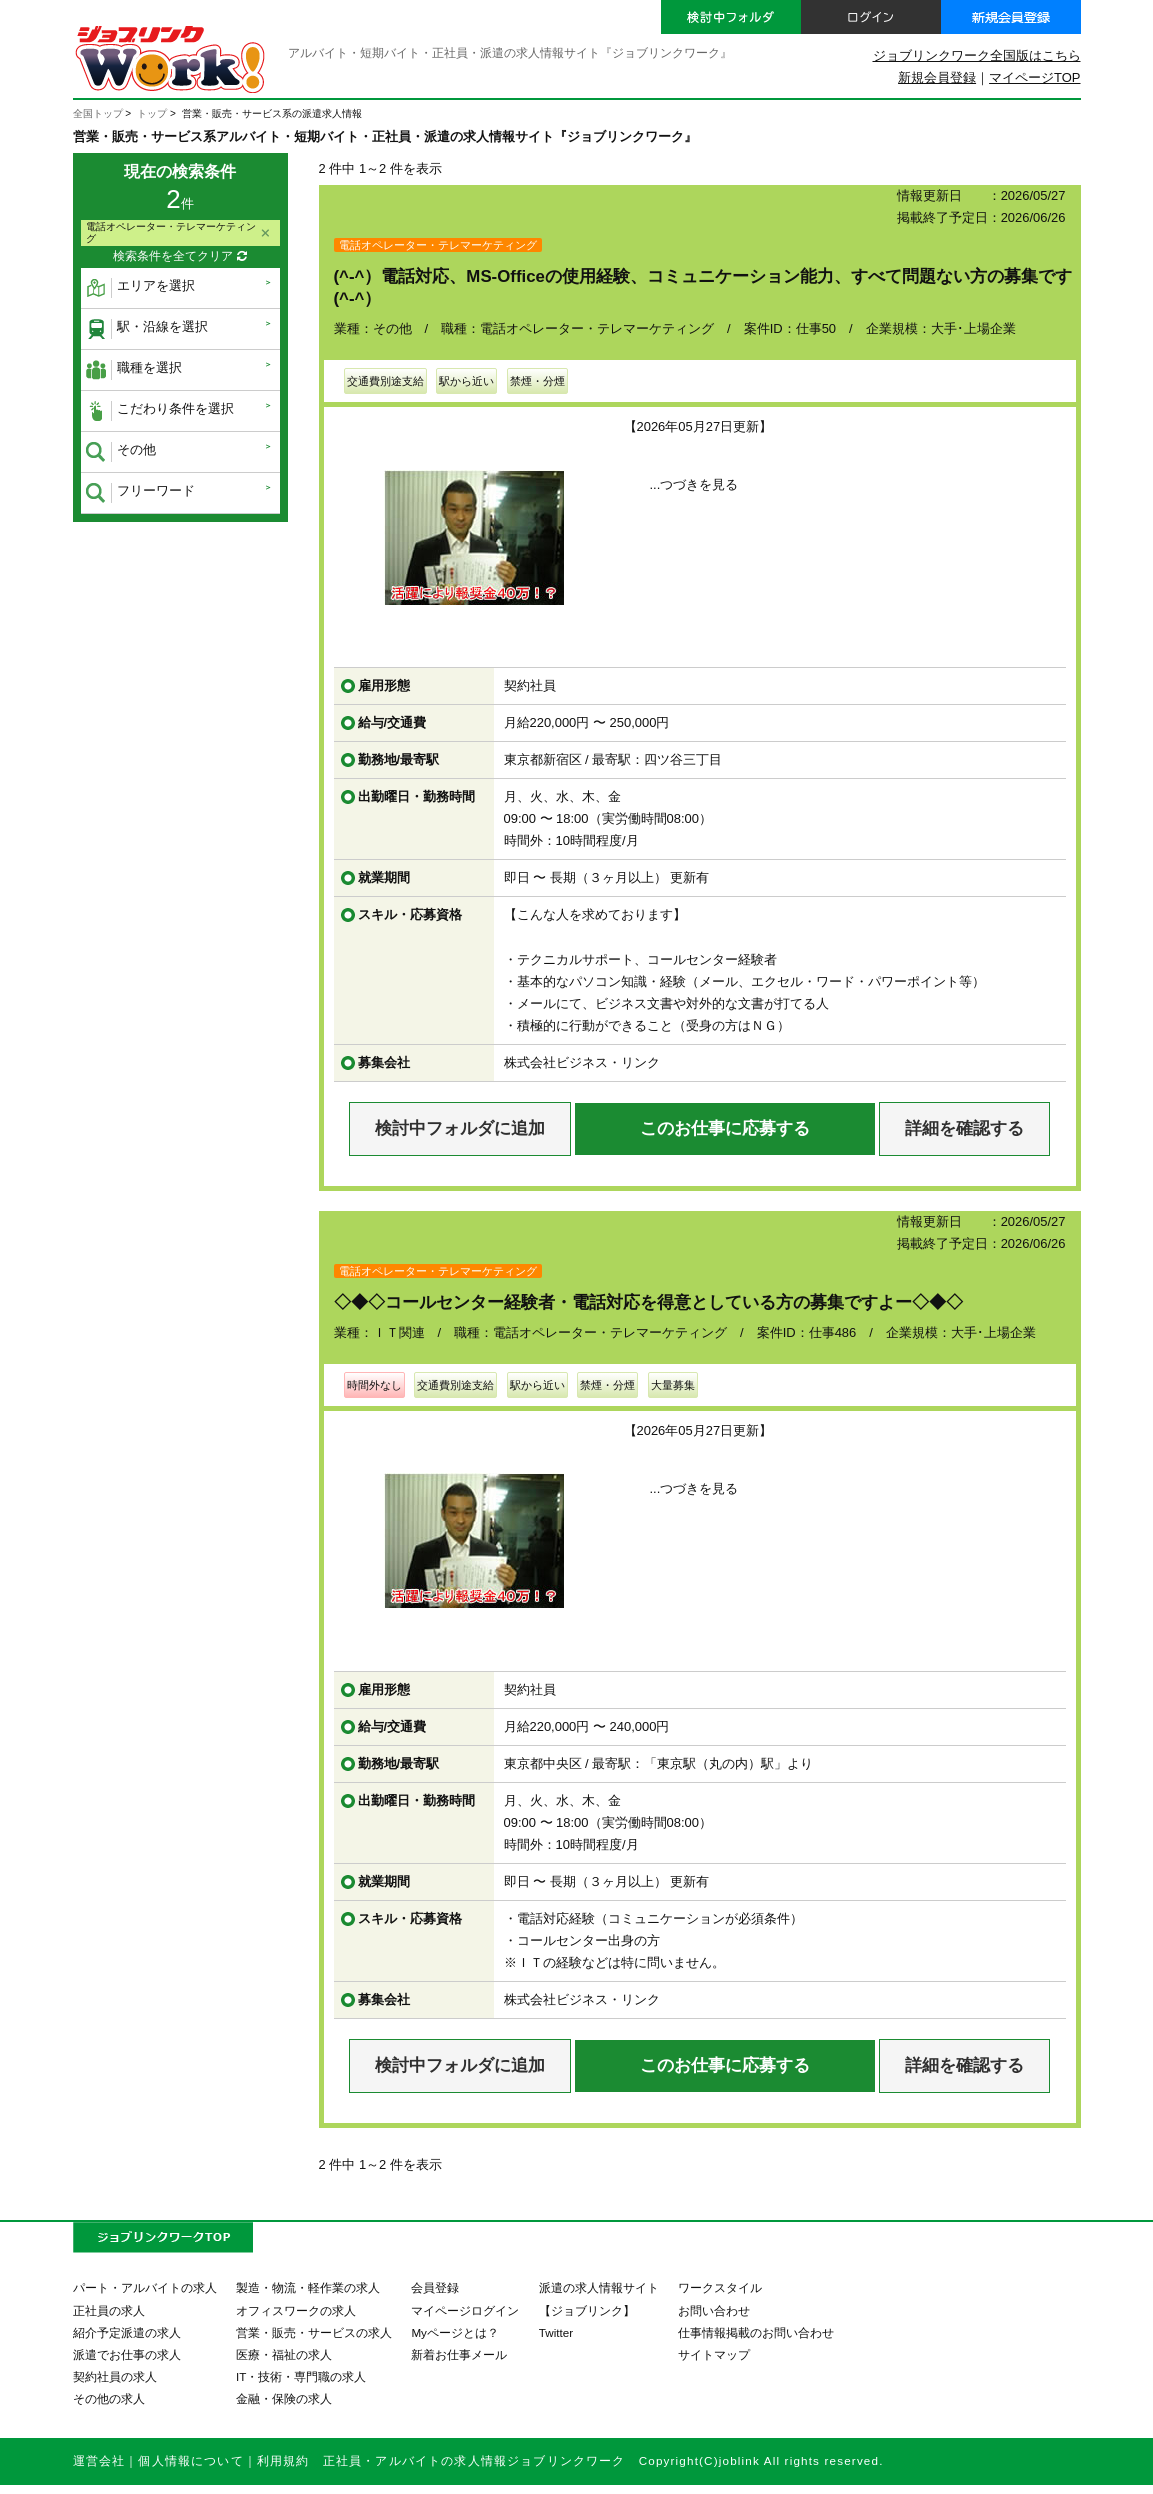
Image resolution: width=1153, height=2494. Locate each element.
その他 (121, 452)
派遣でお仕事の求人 (127, 2354)
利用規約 (283, 2460)
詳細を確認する (964, 1128)
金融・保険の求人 (284, 2398)
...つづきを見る (694, 484)
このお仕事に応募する (725, 1128)
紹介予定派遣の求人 (127, 2332)
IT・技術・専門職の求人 (301, 2376)
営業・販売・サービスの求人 (314, 2332)
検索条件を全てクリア (179, 256)
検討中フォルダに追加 (460, 1128)
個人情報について (190, 2460)
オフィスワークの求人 (296, 2310)
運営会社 (99, 2460)
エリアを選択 (140, 288)
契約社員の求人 (115, 2376)
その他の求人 (109, 2398)
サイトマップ (714, 2354)
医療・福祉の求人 (284, 2354)
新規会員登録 (937, 77)
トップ (152, 113)
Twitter (556, 2332)
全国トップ (98, 113)
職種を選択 (134, 370)
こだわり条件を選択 (160, 411)
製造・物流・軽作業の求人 (308, 2287)
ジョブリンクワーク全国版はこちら (977, 55)
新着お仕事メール (459, 2354)
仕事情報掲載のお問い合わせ (756, 2332)
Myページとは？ (455, 2332)
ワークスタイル (720, 2287)
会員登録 (435, 2287)
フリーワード (140, 493)
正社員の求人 (109, 2310)
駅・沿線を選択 (147, 329)
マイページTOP (1034, 77)
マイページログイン (465, 2310)
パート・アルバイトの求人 (145, 2287)
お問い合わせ (714, 2310)
